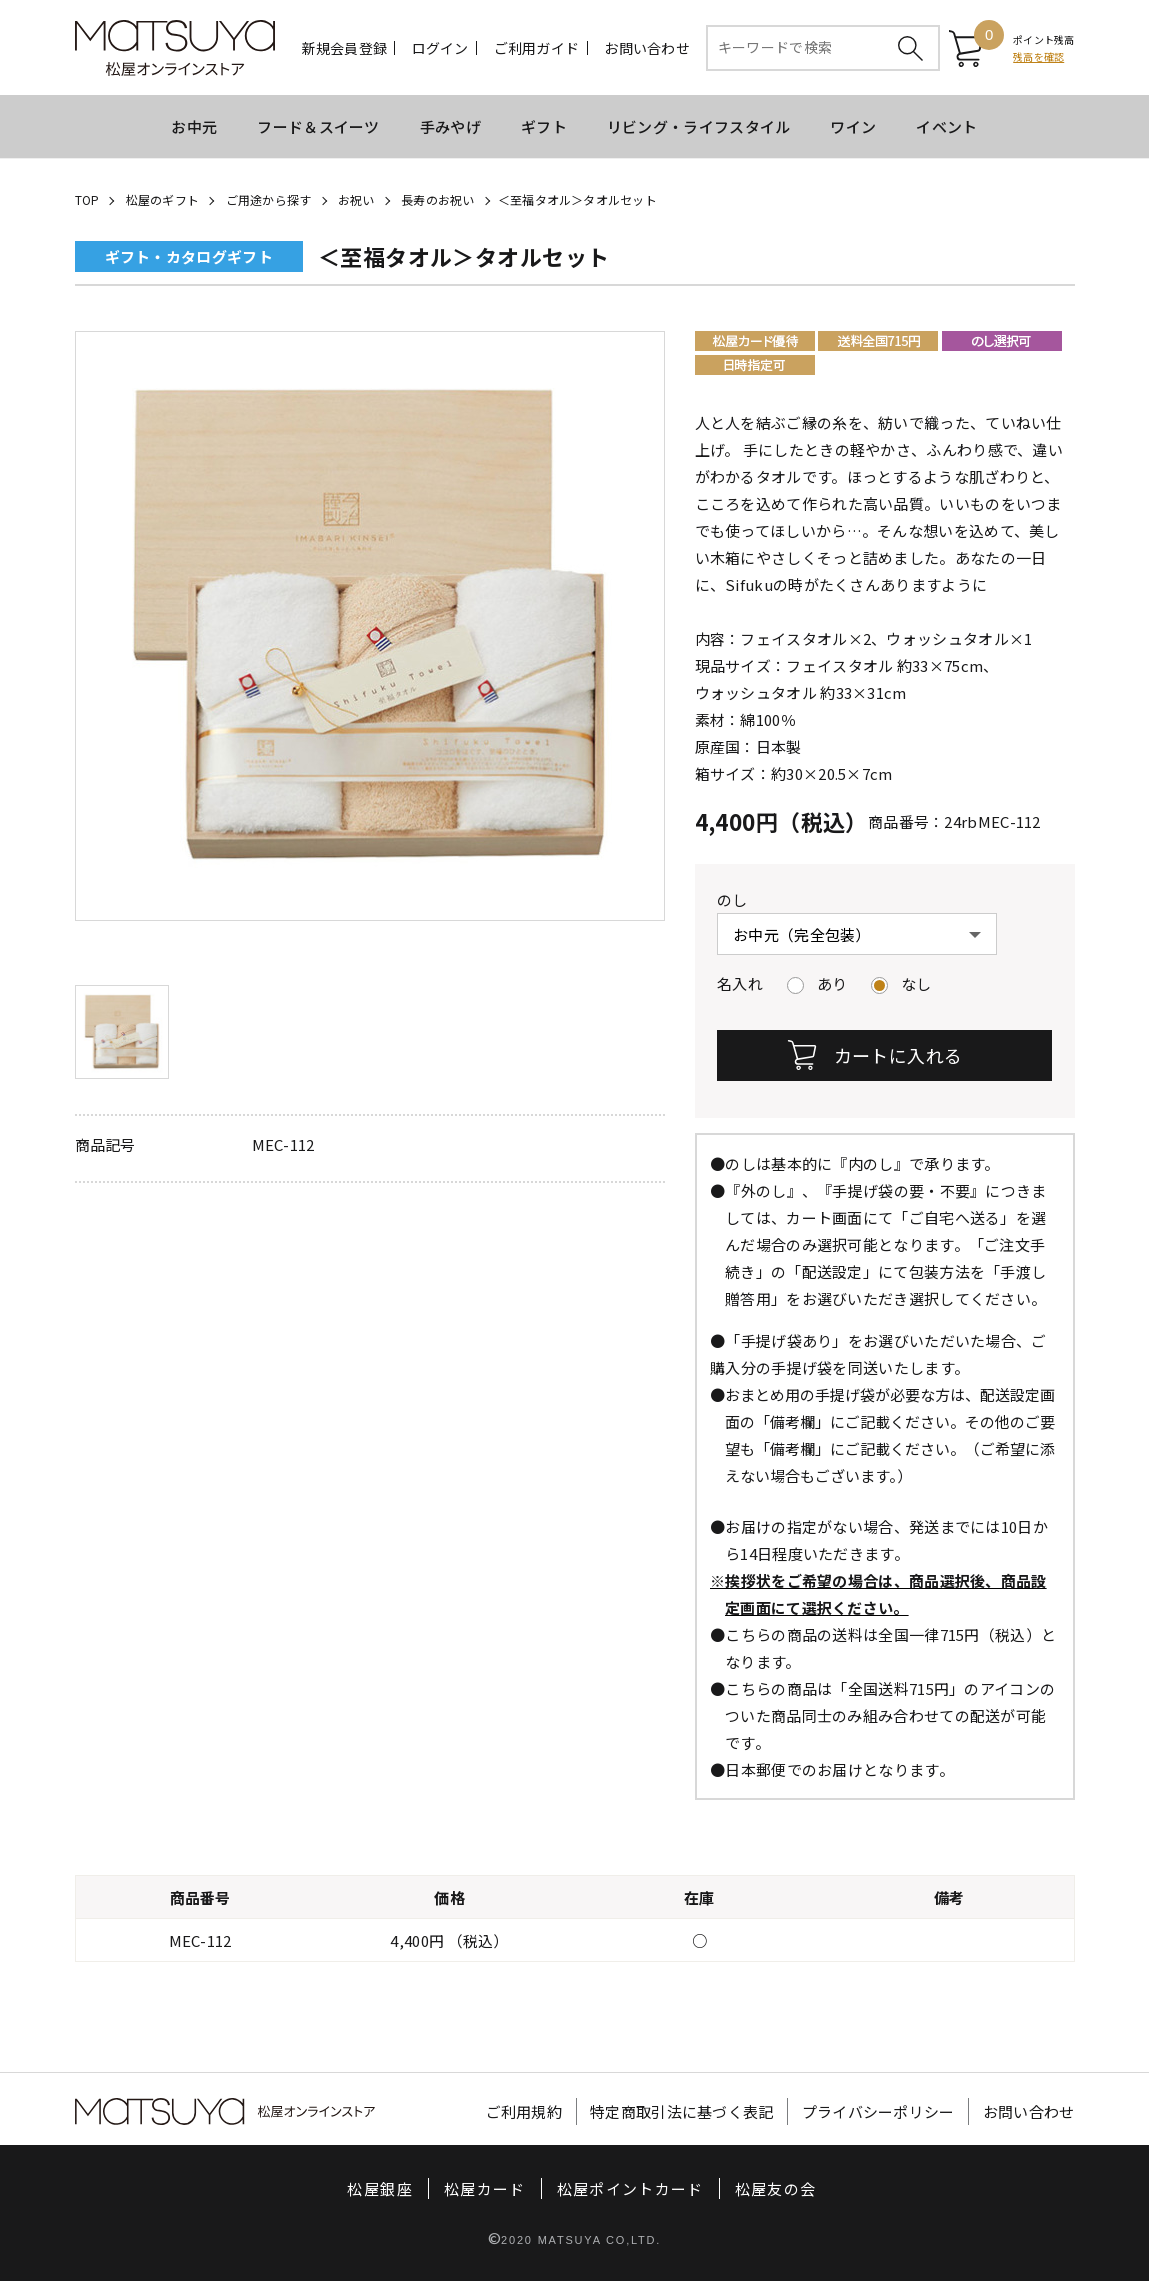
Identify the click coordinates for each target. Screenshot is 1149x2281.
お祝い (356, 199)
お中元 (194, 126)
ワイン (853, 126)
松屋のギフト (162, 199)
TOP (87, 199)
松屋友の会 (776, 2188)
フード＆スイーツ (318, 126)
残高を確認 (1038, 56)
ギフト (544, 126)
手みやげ (450, 126)
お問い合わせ (647, 48)
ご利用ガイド (537, 48)
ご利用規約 (524, 2111)
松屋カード (485, 2188)
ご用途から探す (269, 199)
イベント (946, 126)
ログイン (440, 48)
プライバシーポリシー (878, 2111)
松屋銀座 (379, 2188)
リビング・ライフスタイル (699, 126)
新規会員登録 (345, 48)
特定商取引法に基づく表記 (682, 2111)
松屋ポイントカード (630, 2188)
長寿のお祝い (437, 199)
